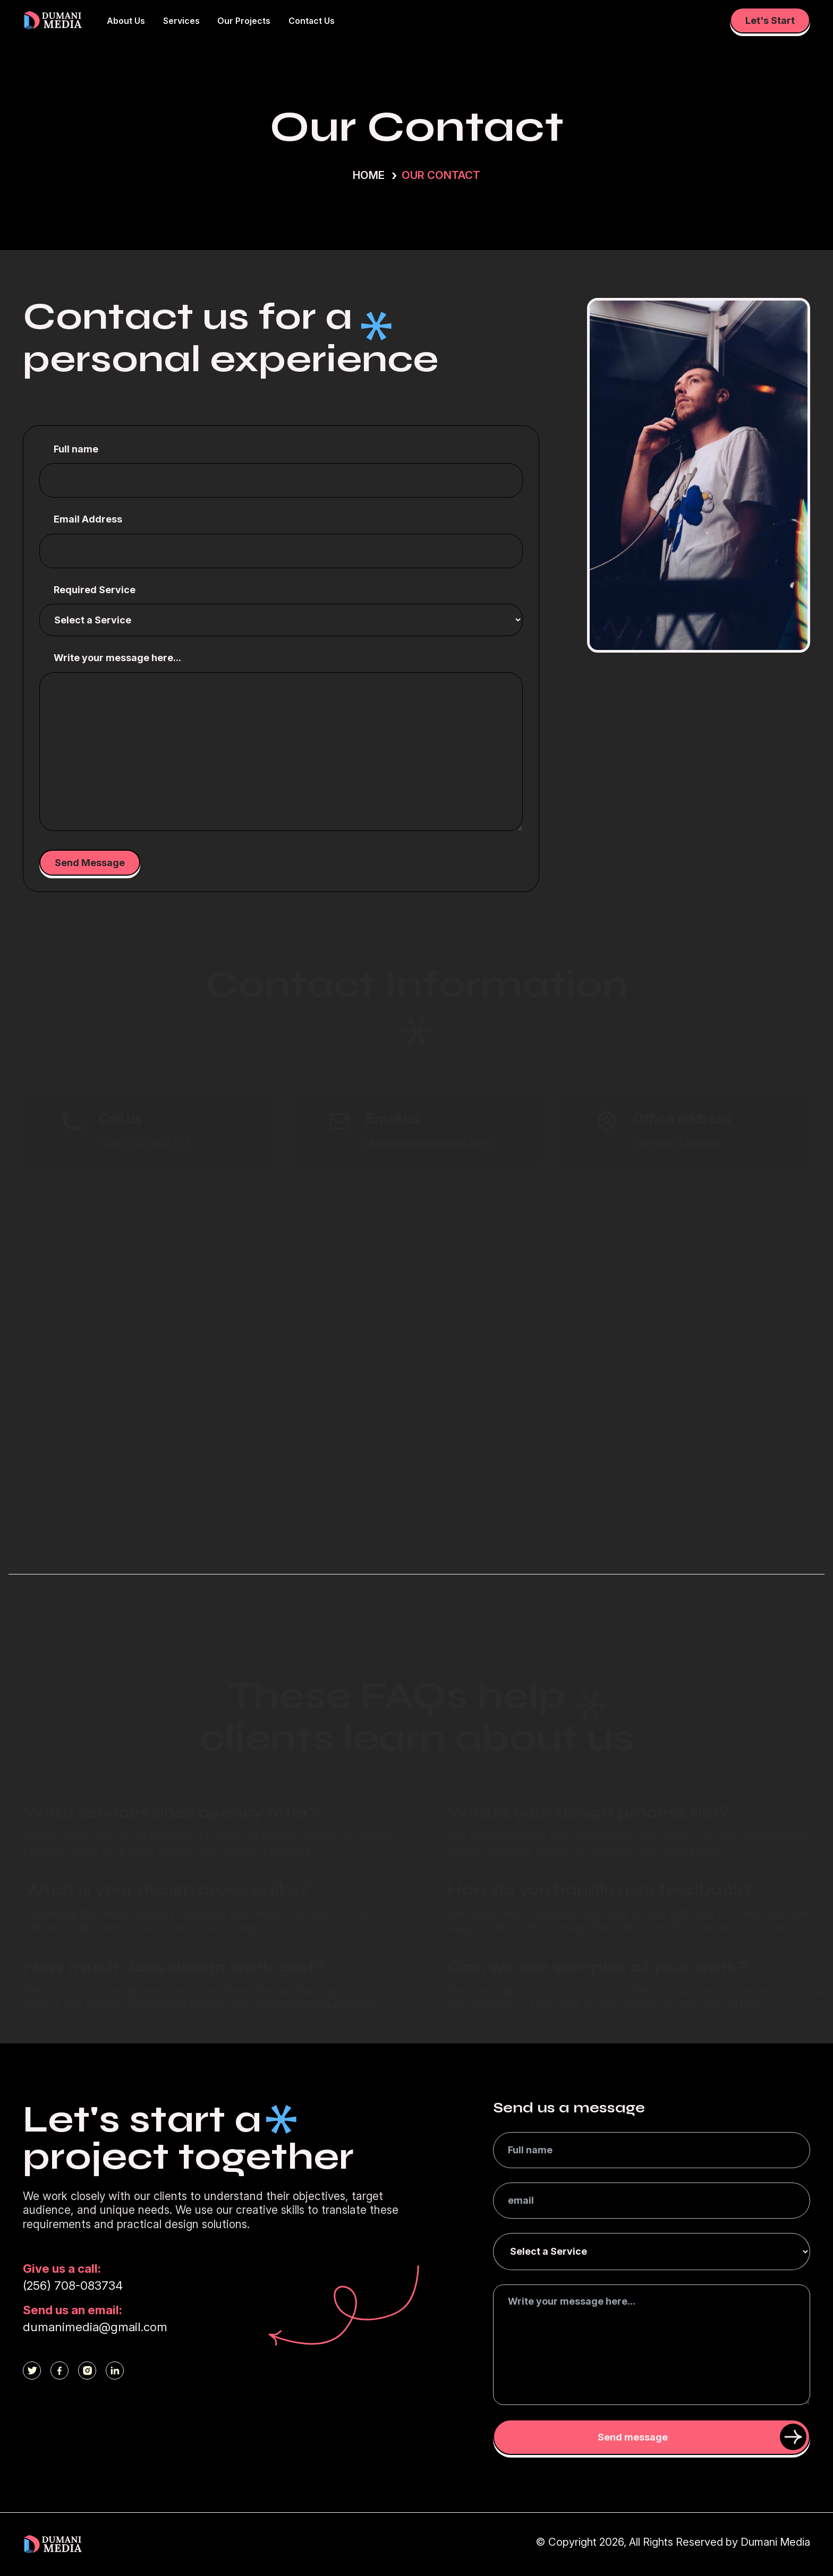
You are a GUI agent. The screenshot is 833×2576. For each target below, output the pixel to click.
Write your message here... (117, 657)
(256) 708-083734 (73, 2285)
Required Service (94, 589)
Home (369, 175)
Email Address (88, 519)
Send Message (90, 862)
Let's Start (770, 20)
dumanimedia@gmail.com (95, 2327)
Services (181, 20)
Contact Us (311, 20)
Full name (76, 449)
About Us (126, 20)
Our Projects (243, 20)
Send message (702, 2437)
